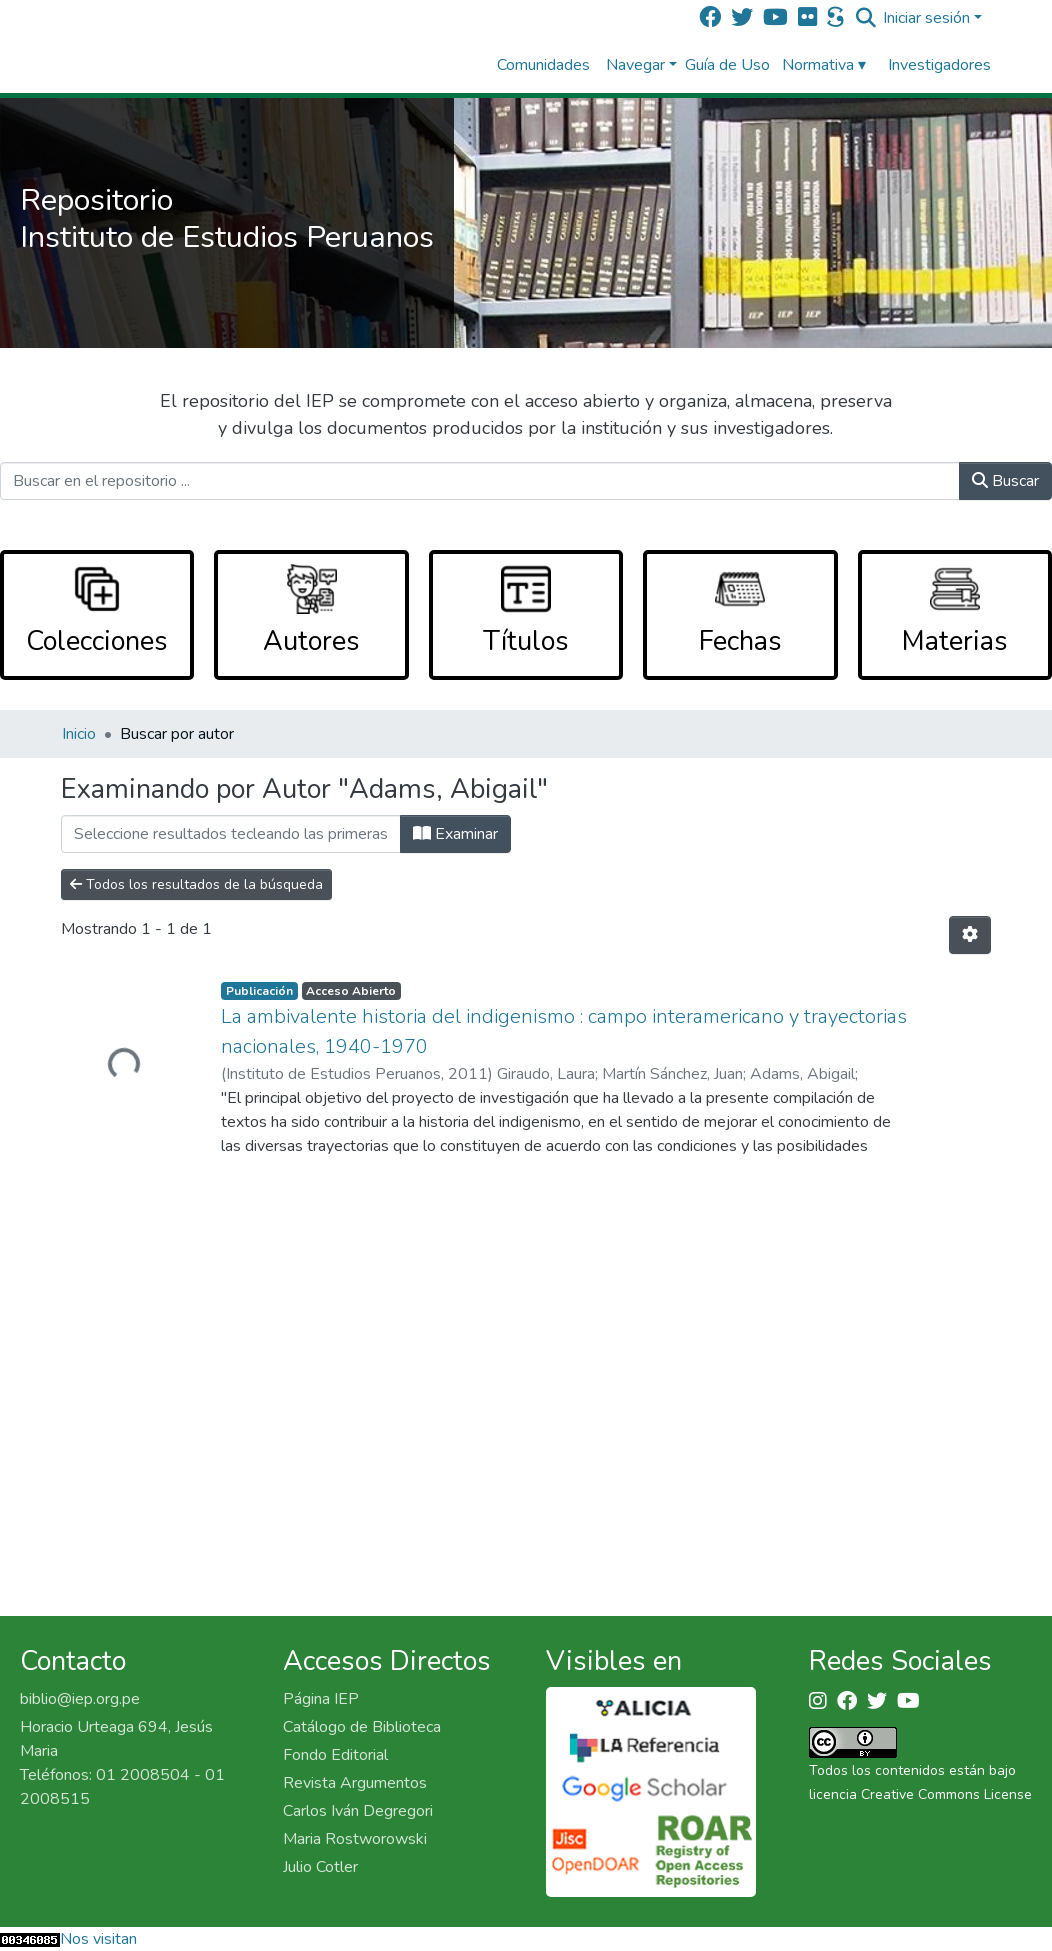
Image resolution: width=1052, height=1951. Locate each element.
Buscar (1005, 481)
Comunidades (543, 65)
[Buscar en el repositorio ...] (480, 481)
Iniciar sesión (926, 18)
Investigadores (939, 65)
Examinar (455, 834)
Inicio (79, 734)
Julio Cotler (320, 1867)
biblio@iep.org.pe (80, 1699)
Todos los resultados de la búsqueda (196, 884)
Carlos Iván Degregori (358, 1811)
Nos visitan (98, 1939)
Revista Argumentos (355, 1783)
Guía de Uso (727, 65)
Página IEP (321, 1699)
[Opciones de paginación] (970, 935)
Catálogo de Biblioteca (362, 1727)
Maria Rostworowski (355, 1839)
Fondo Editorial (335, 1755)
